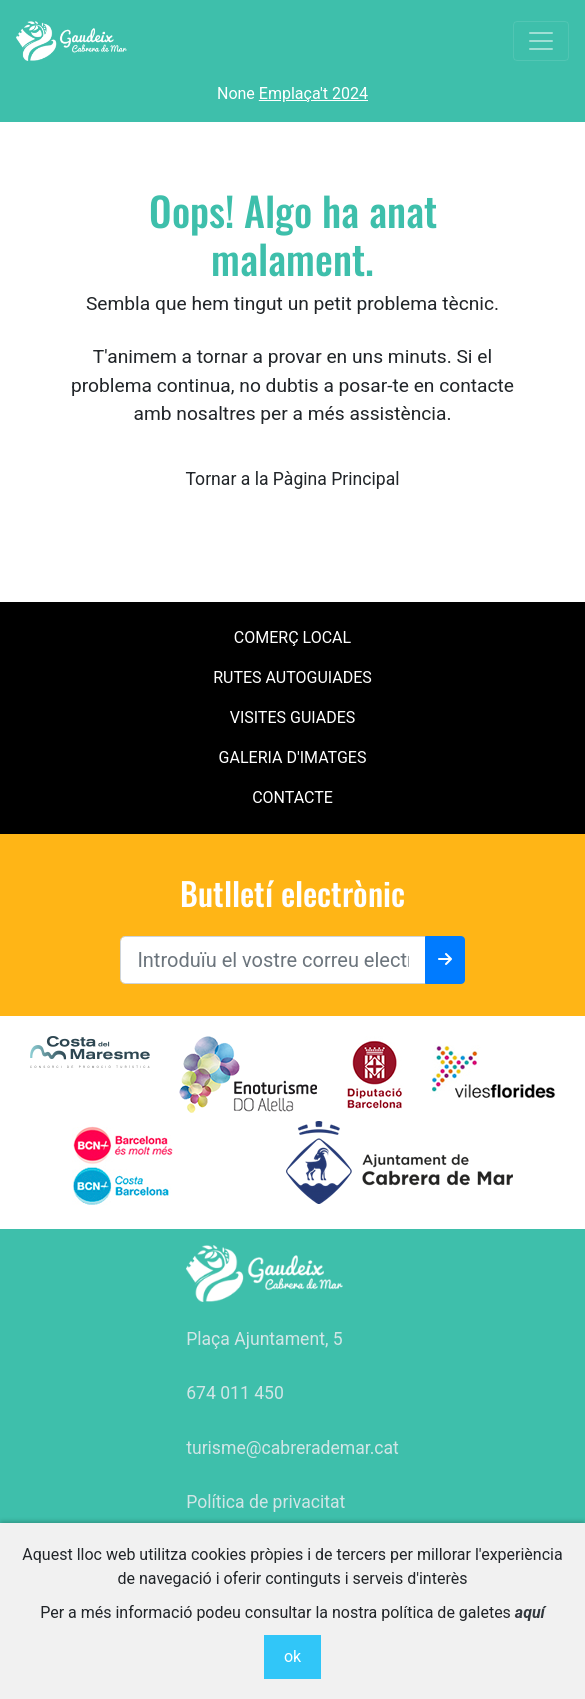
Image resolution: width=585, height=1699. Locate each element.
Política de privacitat (265, 1502)
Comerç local (292, 637)
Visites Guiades (293, 717)
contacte (292, 797)
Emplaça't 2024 (313, 93)
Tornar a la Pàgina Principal (292, 479)
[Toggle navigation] (541, 41)
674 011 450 (235, 1393)
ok (292, 1656)
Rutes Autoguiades (292, 677)
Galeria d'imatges (293, 757)
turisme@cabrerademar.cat (292, 1448)
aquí (530, 1612)
